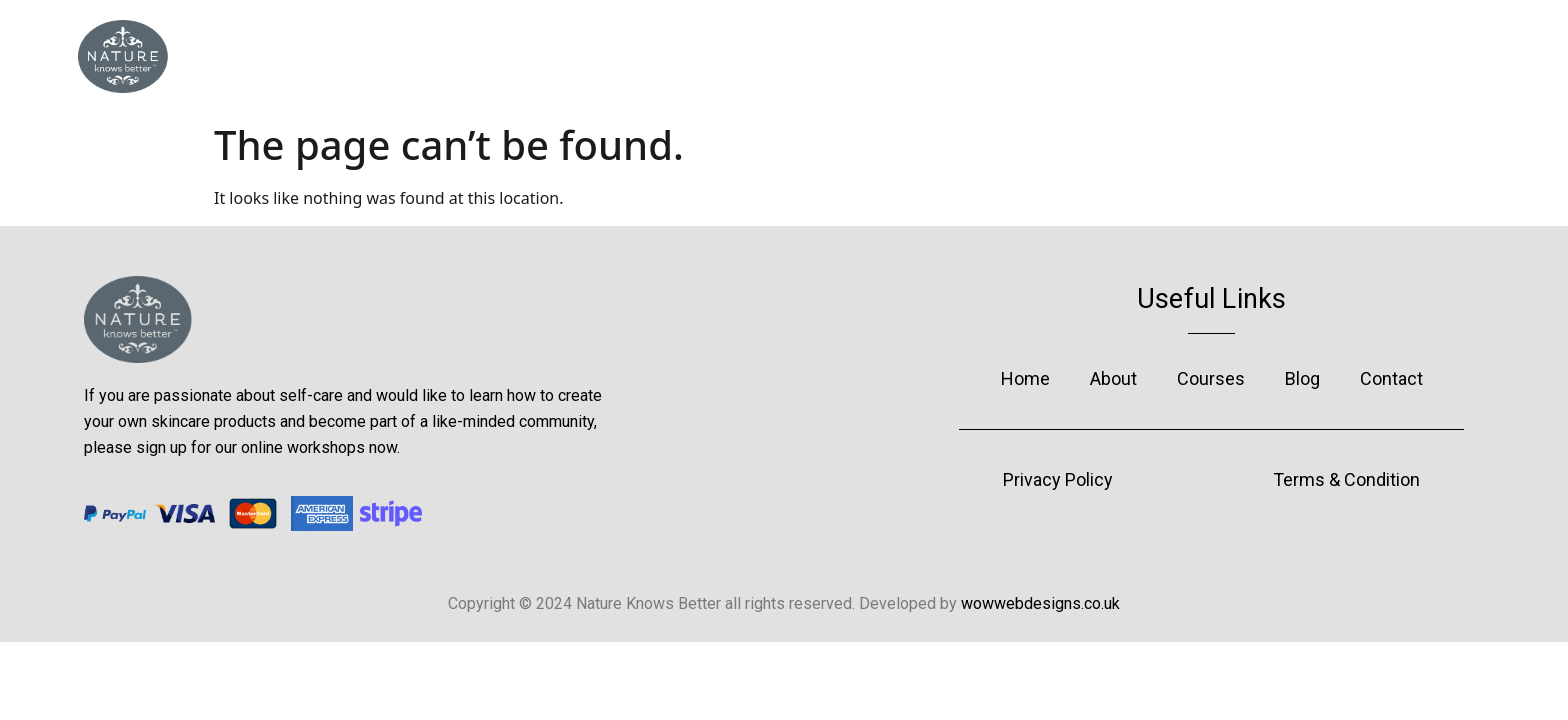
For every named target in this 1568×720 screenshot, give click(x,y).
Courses (854, 57)
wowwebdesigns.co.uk (1040, 603)
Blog (983, 57)
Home (591, 57)
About (718, 57)
